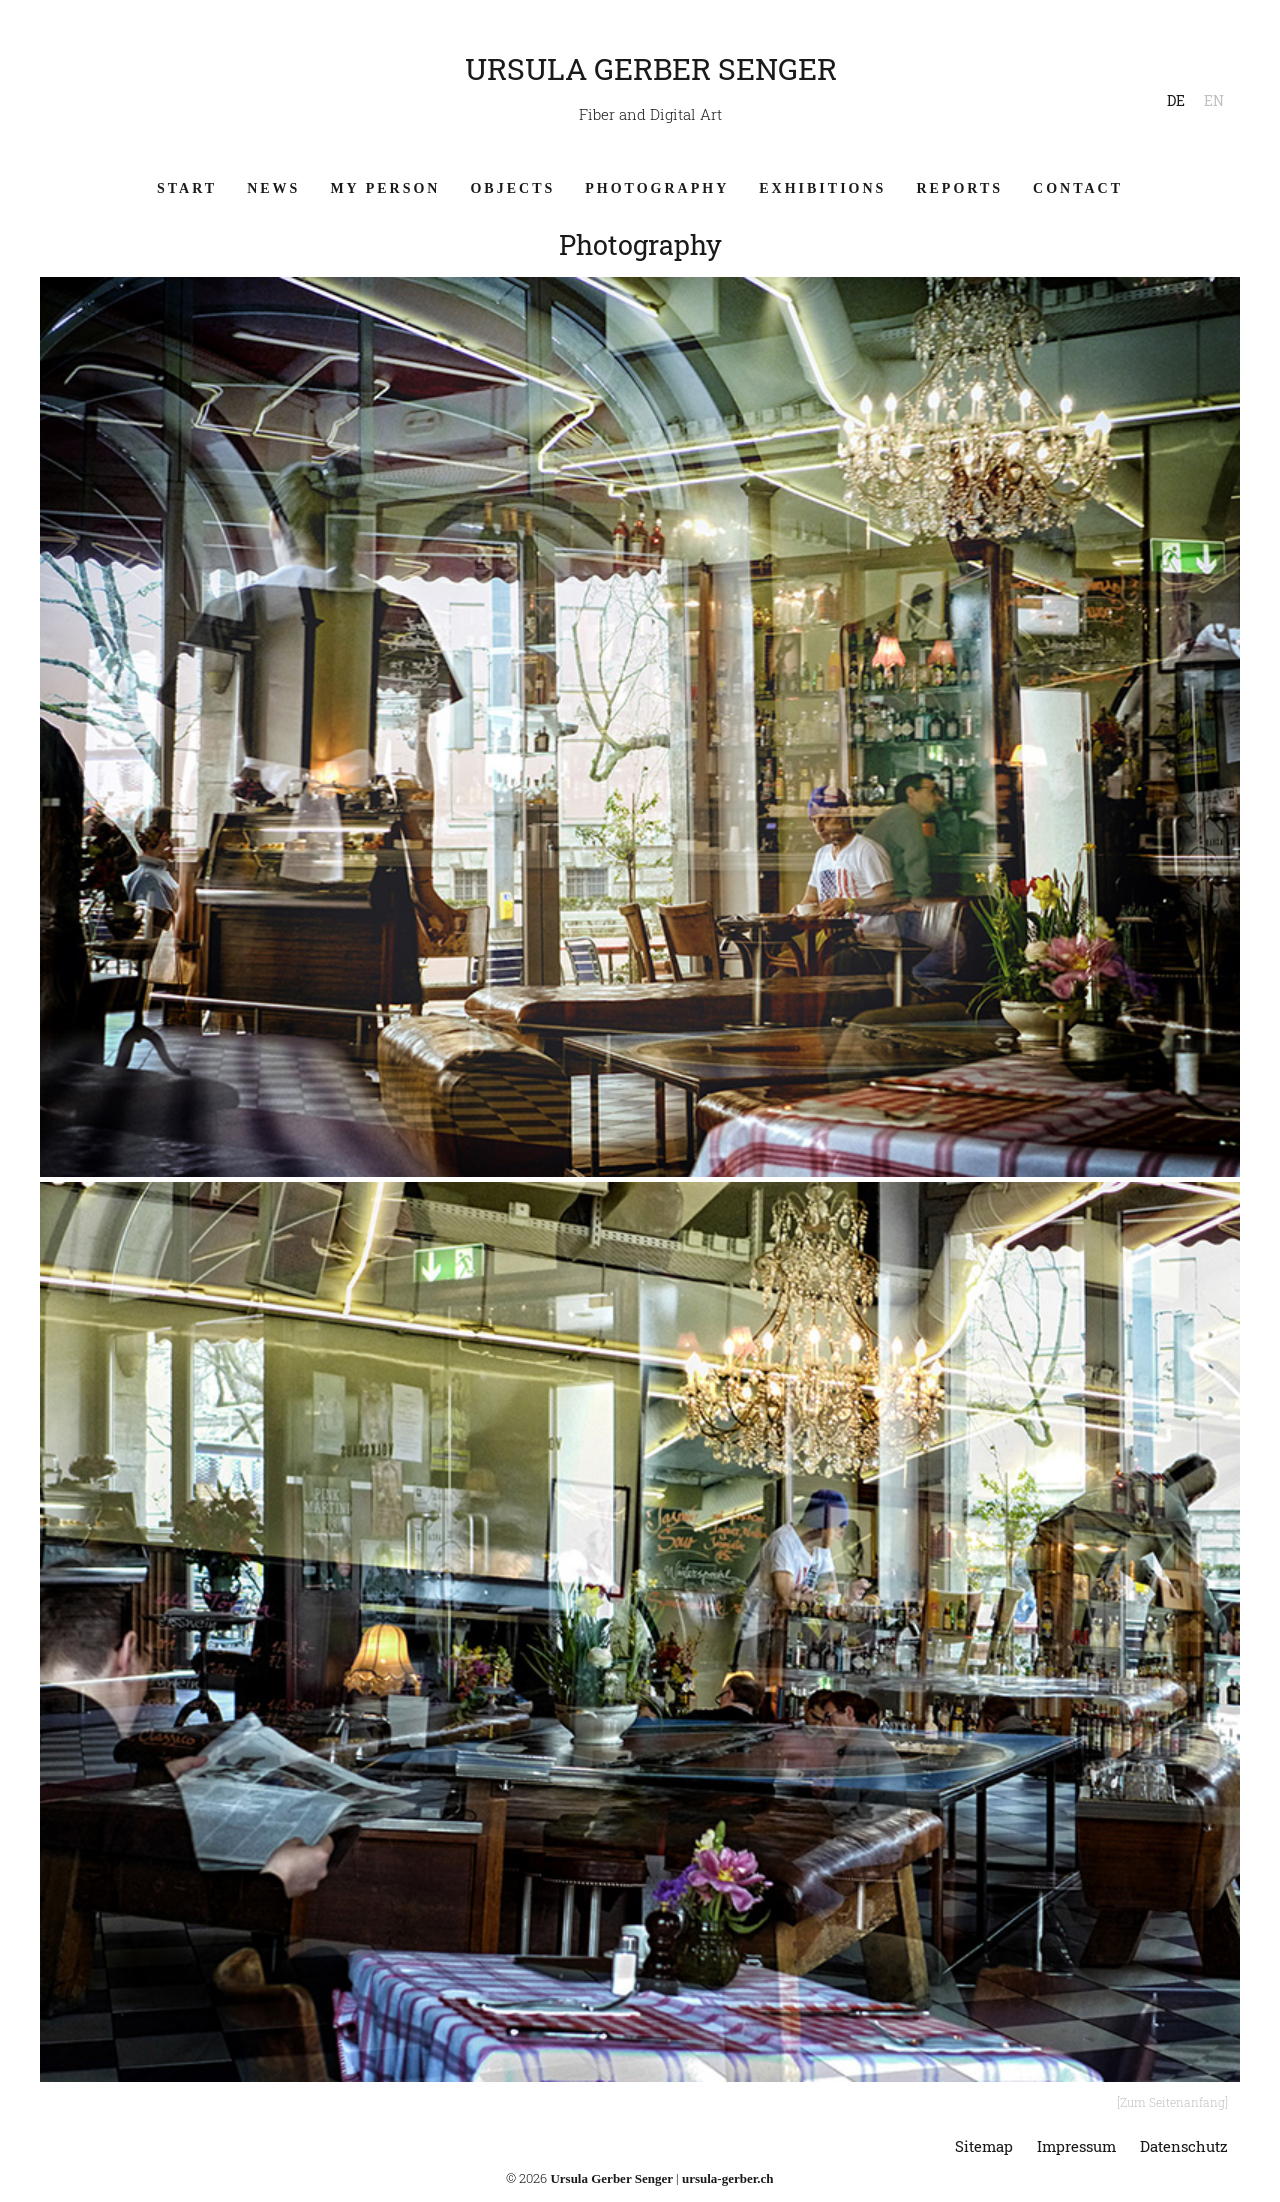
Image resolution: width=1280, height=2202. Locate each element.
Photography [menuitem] (657, 188)
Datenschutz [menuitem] (1184, 2146)
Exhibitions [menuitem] (822, 188)
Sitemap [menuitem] (984, 2146)
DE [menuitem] (1176, 100)
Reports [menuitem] (959, 188)
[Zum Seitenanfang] (1172, 2102)
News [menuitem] (273, 188)
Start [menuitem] (187, 188)
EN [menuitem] (1214, 100)
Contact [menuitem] (1078, 188)
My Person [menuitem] (385, 188)
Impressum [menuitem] (1076, 2146)
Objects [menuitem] (512, 188)
